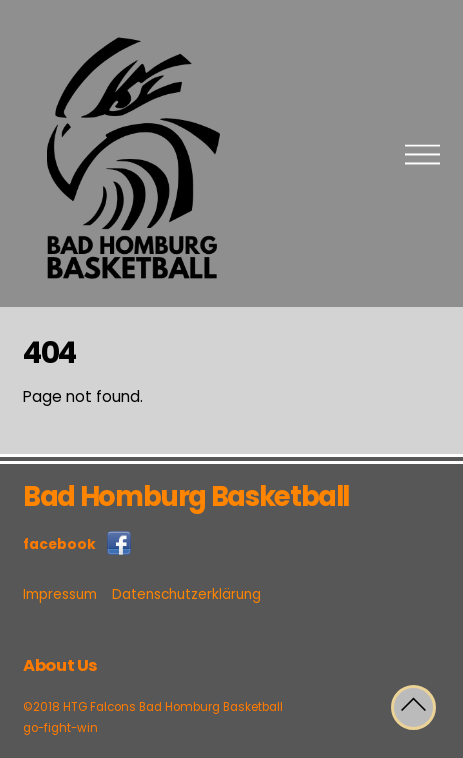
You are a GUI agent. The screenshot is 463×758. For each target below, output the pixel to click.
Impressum (60, 594)
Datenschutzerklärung (186, 594)
